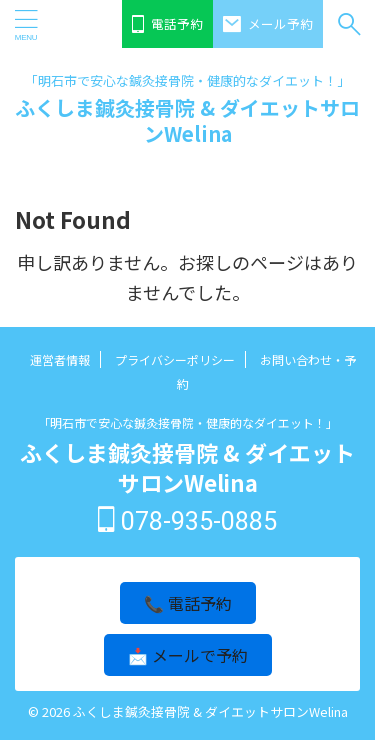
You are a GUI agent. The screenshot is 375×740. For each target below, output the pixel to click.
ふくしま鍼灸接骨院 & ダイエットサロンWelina (187, 120)
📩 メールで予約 (188, 655)
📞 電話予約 (188, 603)
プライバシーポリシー (175, 359)
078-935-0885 (187, 521)
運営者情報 (60, 359)
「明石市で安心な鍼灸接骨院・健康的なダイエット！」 (188, 422)
